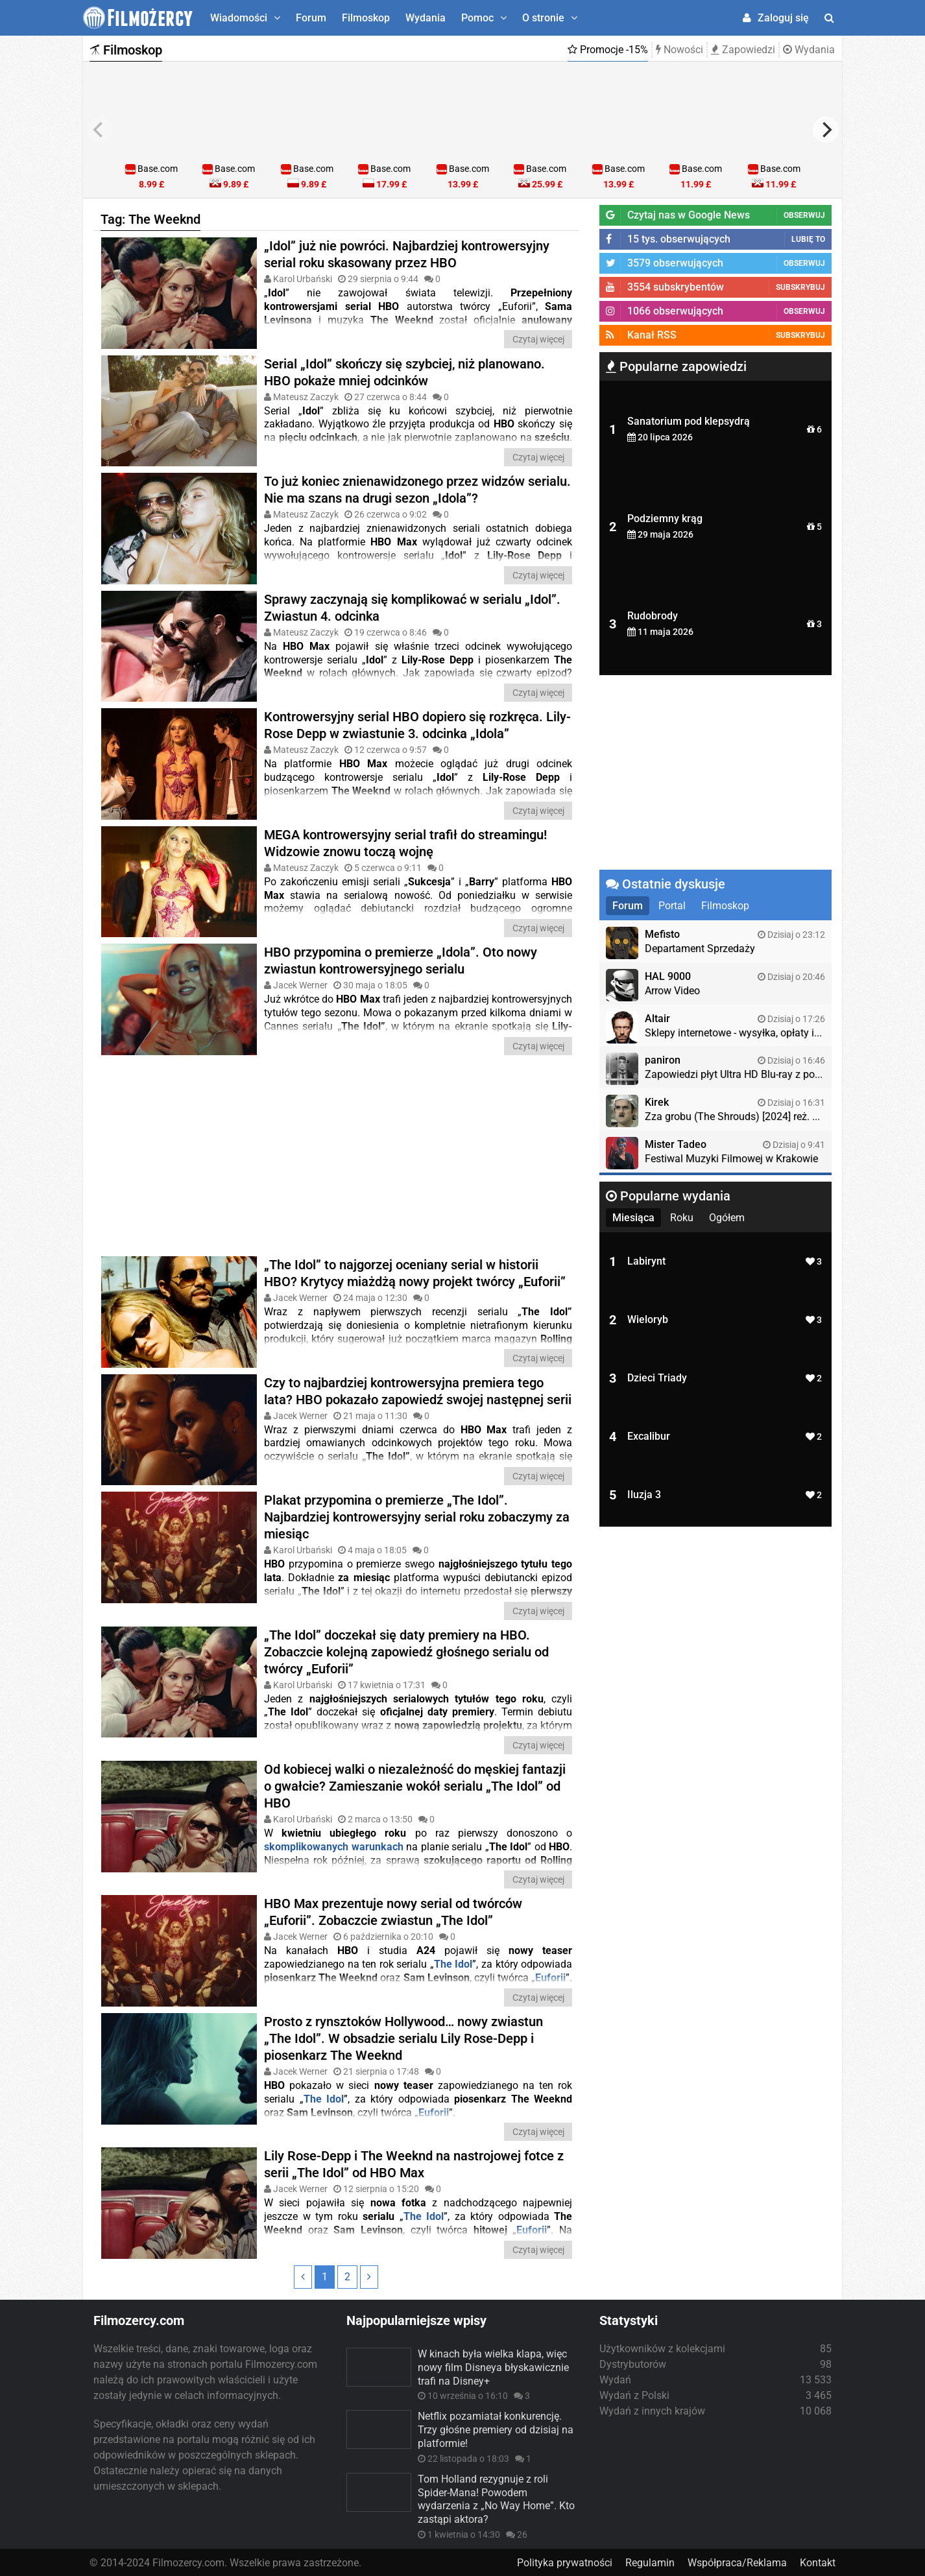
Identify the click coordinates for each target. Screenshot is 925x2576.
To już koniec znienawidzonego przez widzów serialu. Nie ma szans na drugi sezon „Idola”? (417, 489)
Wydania (425, 18)
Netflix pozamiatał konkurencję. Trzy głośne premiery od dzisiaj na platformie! (495, 2428)
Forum (311, 18)
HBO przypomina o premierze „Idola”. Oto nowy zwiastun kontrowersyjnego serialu (400, 960)
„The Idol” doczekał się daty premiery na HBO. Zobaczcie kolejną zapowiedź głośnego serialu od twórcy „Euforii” (406, 1650)
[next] (826, 130)
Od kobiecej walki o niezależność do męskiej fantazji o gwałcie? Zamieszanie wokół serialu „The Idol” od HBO (415, 1784)
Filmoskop (366, 18)
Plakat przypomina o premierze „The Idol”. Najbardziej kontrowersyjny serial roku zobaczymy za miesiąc (417, 1516)
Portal (672, 906)
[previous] (99, 130)
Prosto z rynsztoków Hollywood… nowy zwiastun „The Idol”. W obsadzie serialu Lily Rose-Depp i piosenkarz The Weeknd (403, 2037)
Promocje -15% (608, 49)
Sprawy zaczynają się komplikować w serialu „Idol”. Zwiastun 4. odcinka (412, 607)
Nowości (679, 49)
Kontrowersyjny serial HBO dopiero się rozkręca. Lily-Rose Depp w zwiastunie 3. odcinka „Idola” (417, 725)
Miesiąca (633, 1217)
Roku (681, 1217)
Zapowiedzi (743, 49)
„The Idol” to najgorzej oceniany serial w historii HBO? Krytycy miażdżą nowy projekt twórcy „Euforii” (415, 1272)
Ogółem (727, 1217)
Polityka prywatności (564, 2561)
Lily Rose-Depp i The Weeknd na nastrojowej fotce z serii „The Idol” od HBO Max (414, 2163)
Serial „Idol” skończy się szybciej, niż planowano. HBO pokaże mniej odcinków (404, 371)
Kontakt (817, 2561)
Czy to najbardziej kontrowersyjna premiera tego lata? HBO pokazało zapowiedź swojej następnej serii (417, 1390)
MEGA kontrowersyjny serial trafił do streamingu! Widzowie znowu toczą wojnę (405, 842)
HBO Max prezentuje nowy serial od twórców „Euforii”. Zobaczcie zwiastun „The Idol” (393, 1911)
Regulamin (650, 2561)
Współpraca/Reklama (737, 2561)
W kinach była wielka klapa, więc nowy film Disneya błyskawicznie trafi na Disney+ (493, 2366)
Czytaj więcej (538, 339)
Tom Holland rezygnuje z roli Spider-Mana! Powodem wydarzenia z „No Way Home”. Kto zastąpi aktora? (496, 2498)
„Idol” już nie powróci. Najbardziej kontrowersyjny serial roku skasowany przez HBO (406, 254)
